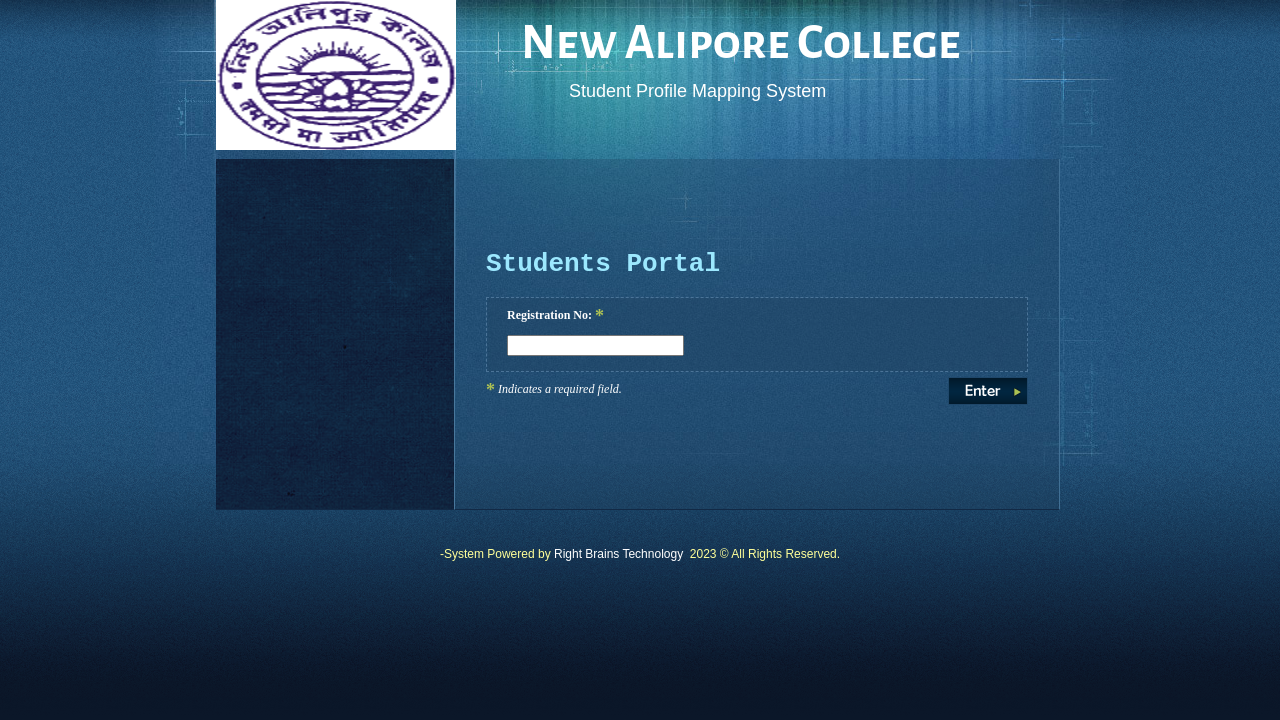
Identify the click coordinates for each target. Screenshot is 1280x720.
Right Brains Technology (618, 554)
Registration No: (555, 316)
